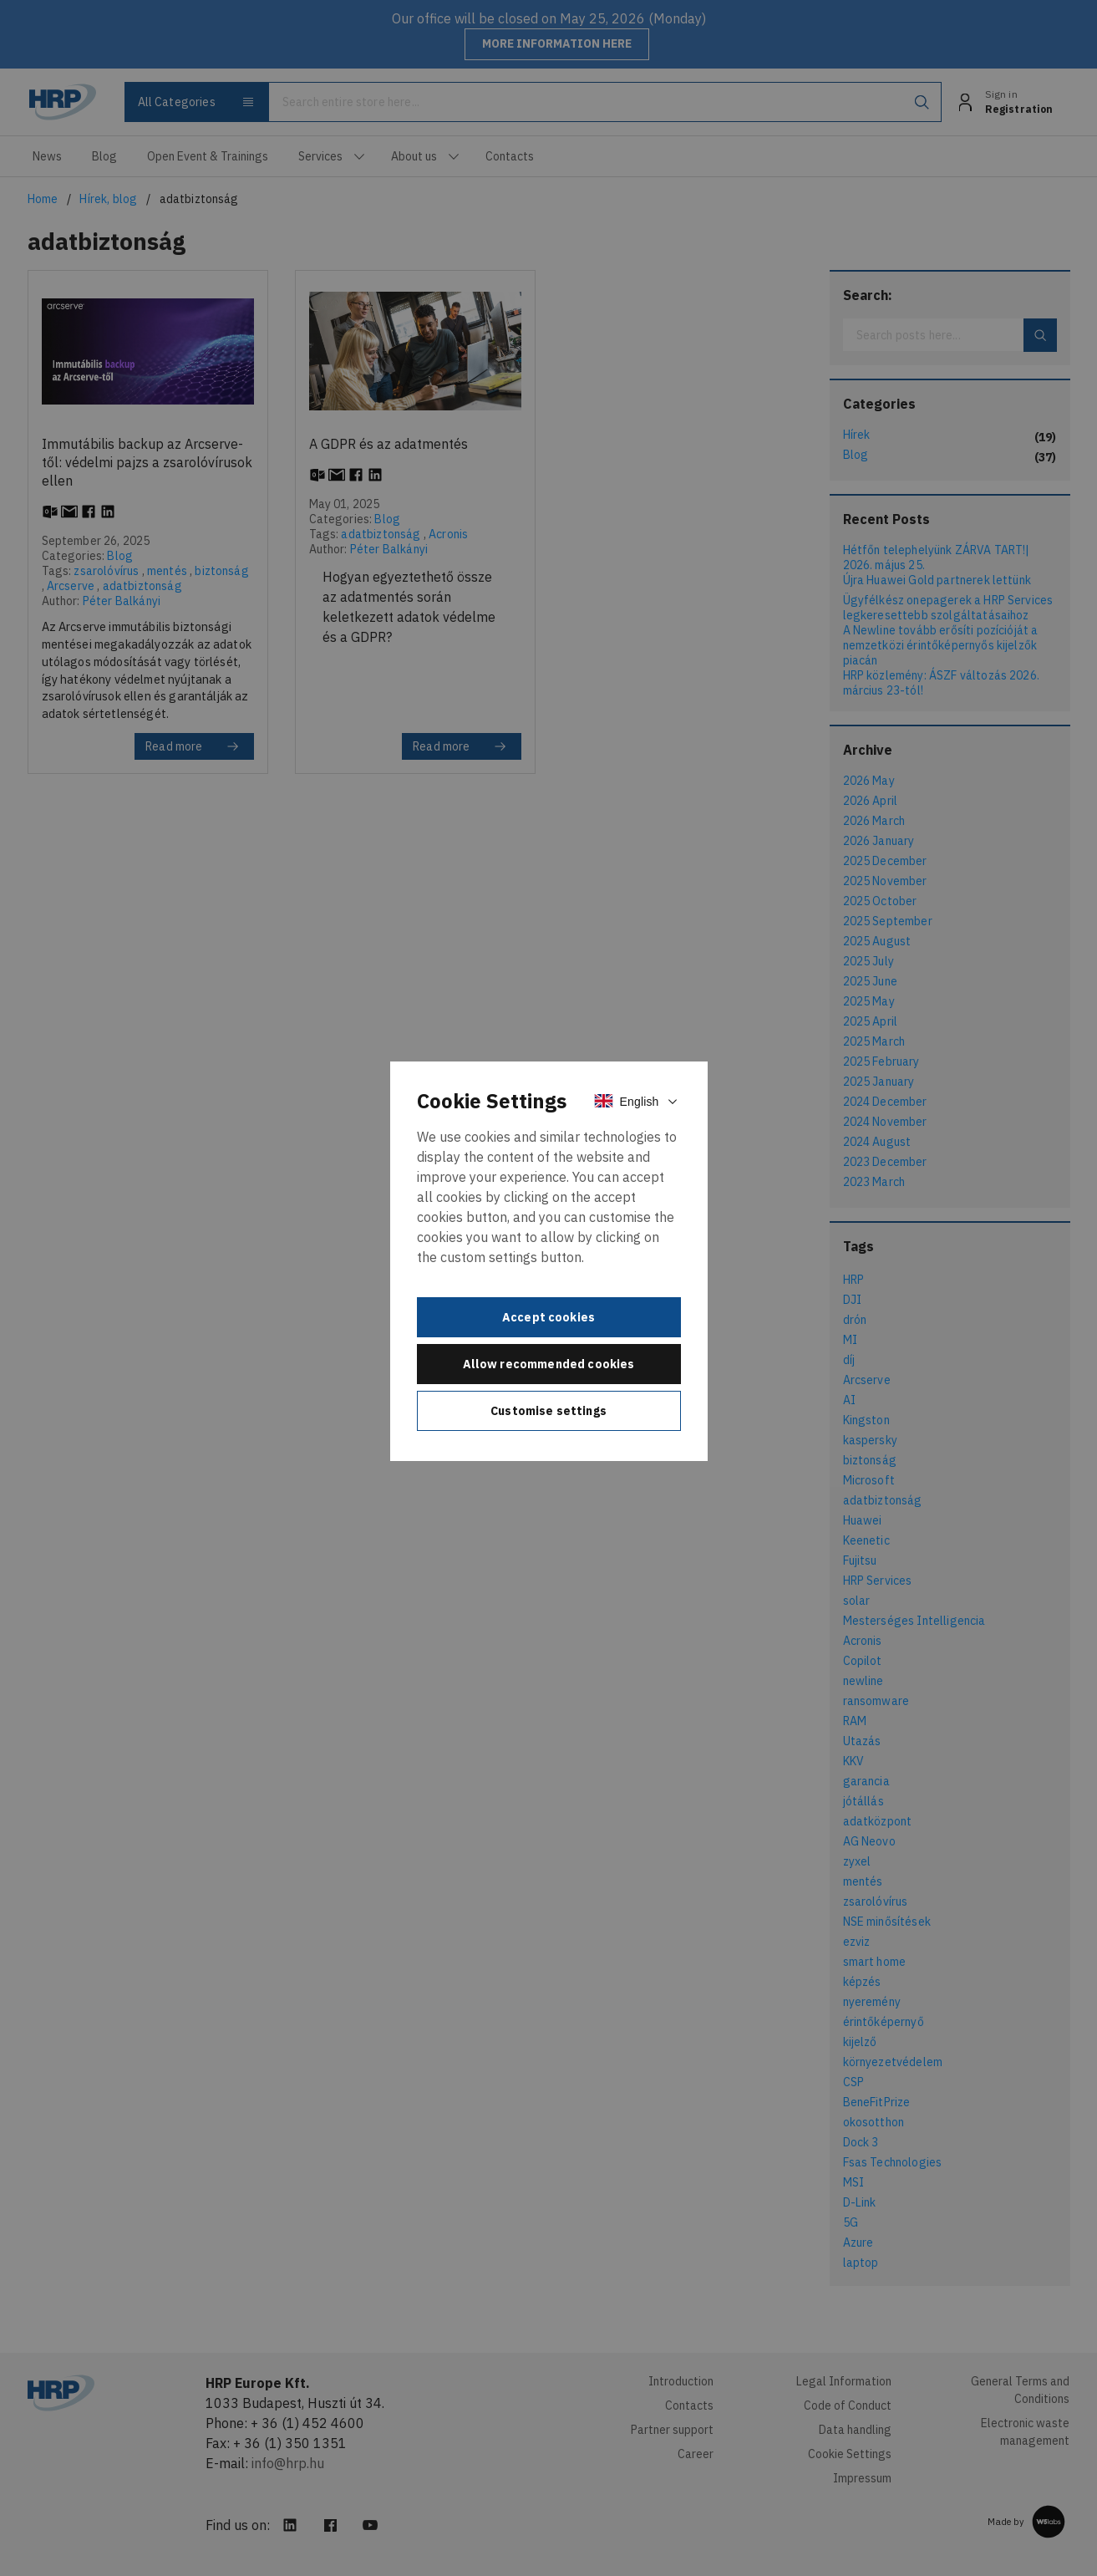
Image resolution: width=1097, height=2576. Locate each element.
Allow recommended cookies (549, 1364)
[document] (549, 1261)
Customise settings (548, 1410)
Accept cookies (548, 1317)
